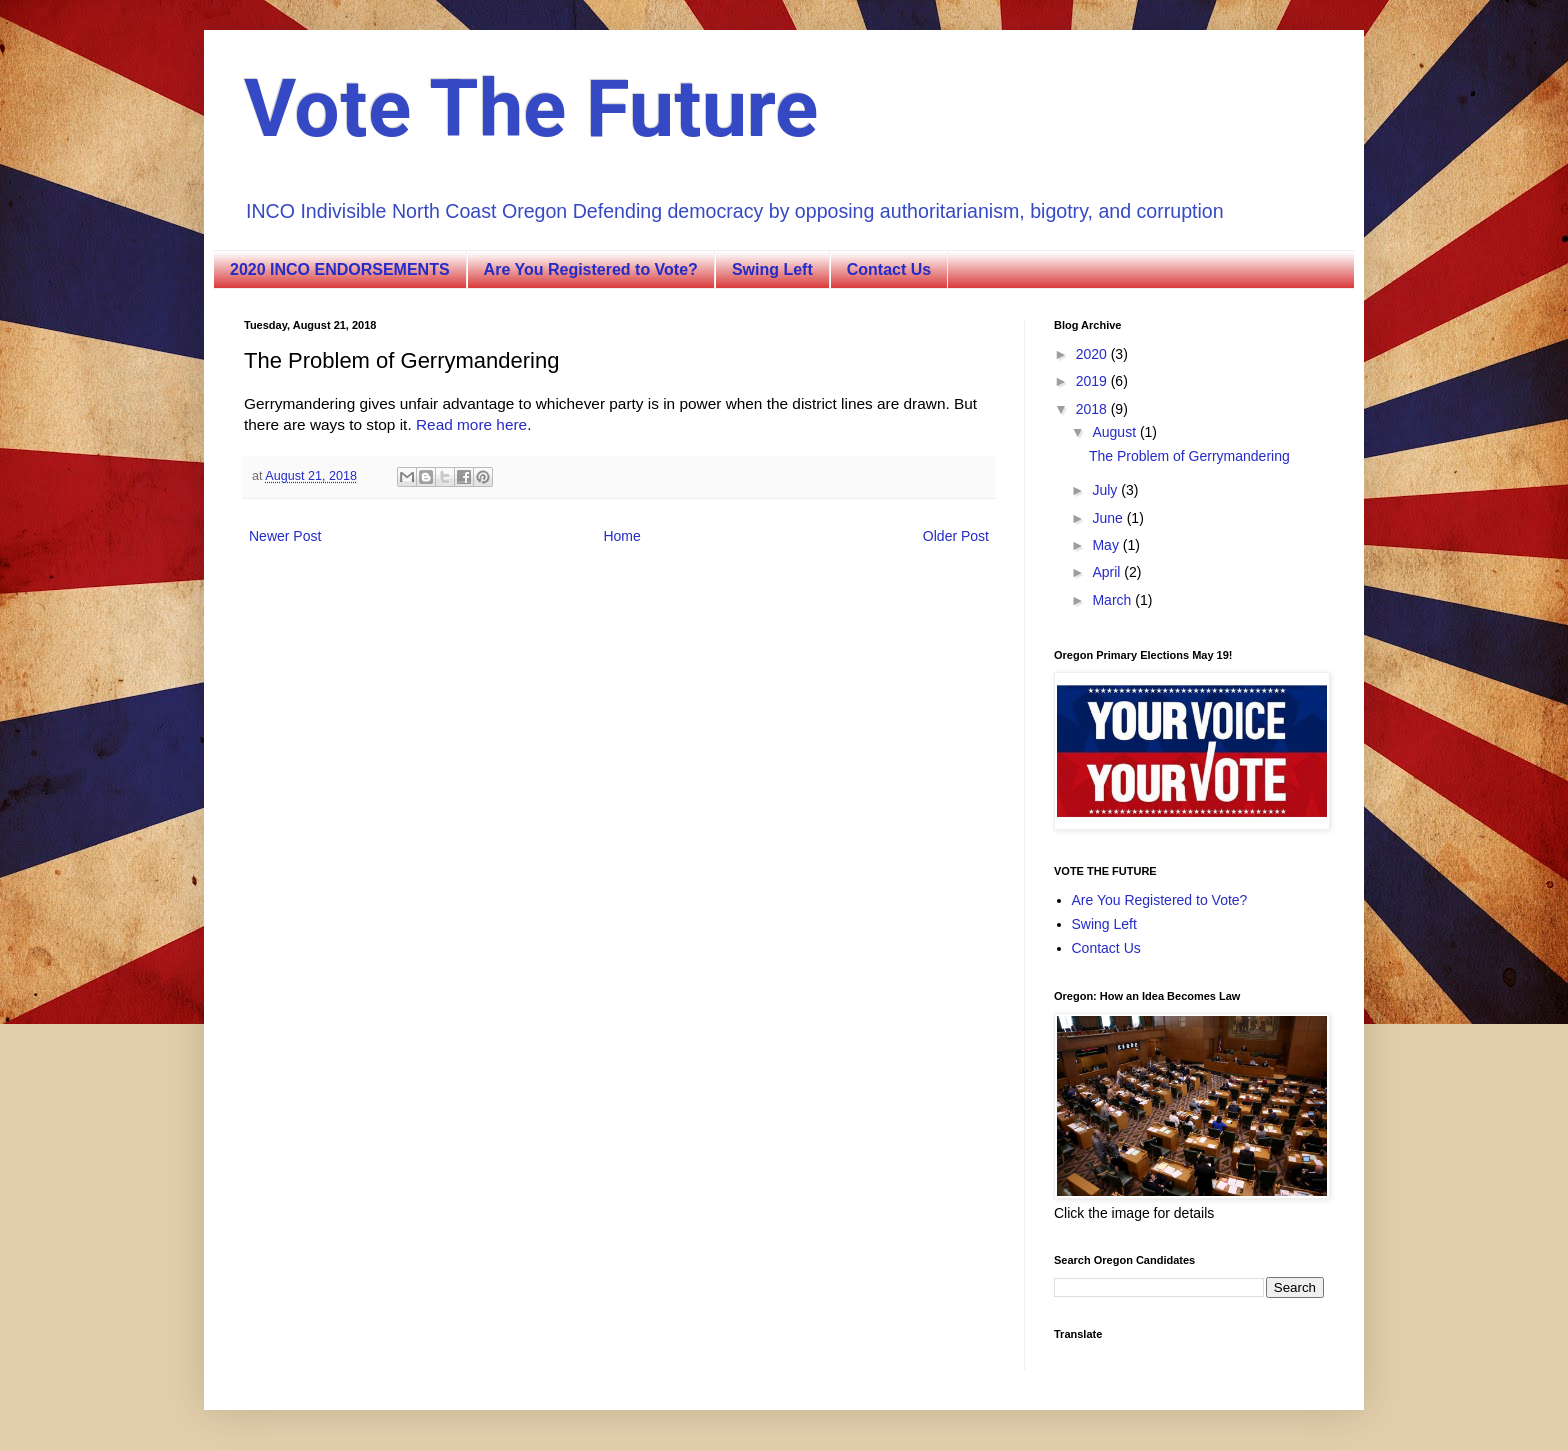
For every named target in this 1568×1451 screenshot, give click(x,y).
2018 (1093, 409)
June (1109, 518)
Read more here (471, 424)
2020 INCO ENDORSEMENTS (340, 269)
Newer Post (285, 536)
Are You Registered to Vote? (591, 269)
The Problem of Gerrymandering (1189, 456)
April (1108, 572)
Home (621, 536)
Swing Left (772, 269)
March (1113, 600)
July (1106, 490)
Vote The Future (531, 109)
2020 (1093, 354)
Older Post (956, 536)
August (1115, 432)
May (1107, 545)
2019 (1093, 381)
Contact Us (889, 269)
